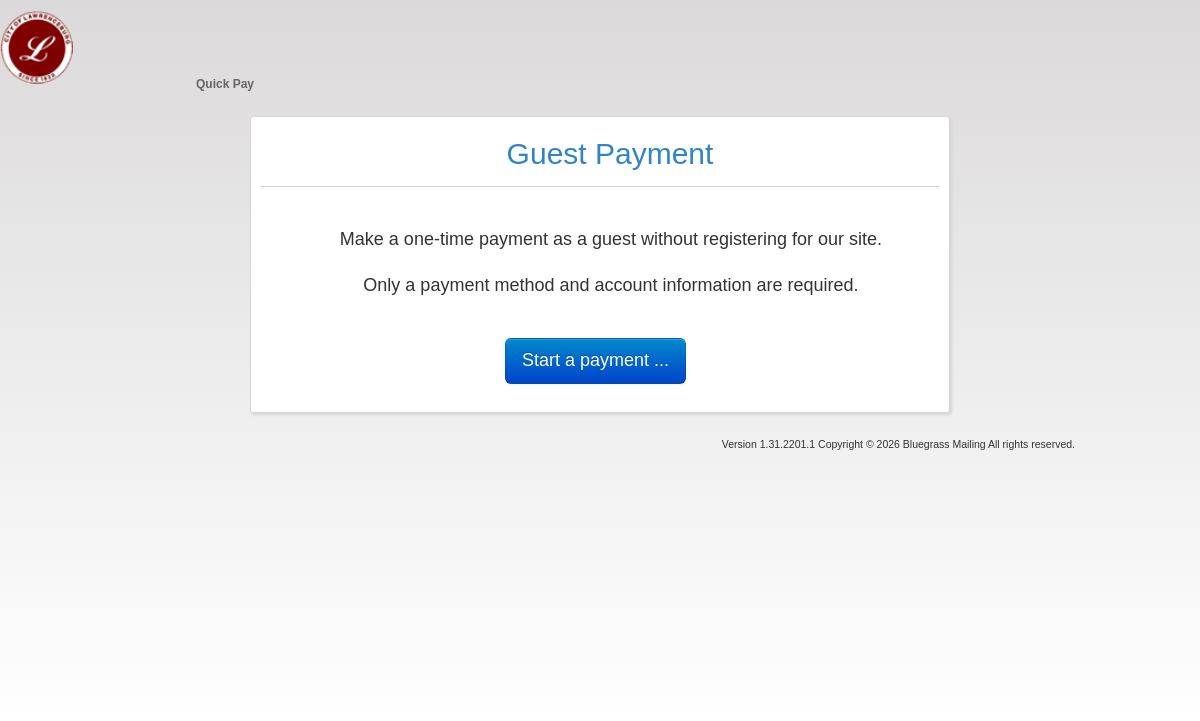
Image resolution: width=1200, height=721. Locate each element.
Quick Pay (225, 84)
